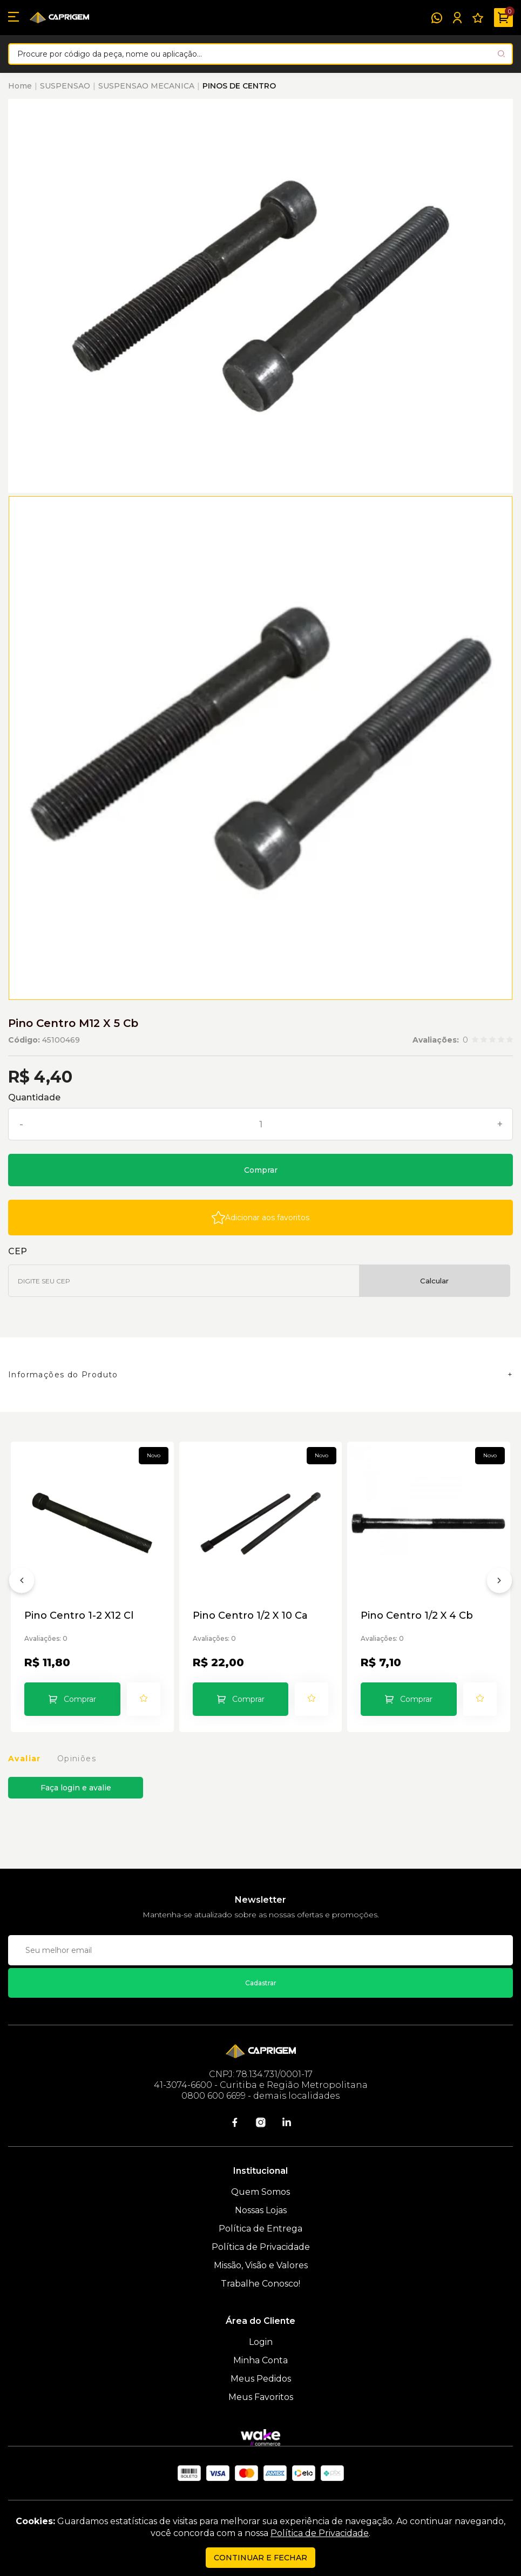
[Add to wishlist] (260, 1217)
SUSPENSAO (65, 86)
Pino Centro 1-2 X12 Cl (78, 1615)
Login (261, 2342)
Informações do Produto (63, 1375)
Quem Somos (260, 2192)
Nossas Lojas (261, 2210)
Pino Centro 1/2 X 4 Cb (417, 1615)
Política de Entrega (260, 2228)
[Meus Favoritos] (477, 18)
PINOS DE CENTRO (239, 86)
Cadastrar (260, 1983)
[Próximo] (499, 1582)
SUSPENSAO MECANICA (146, 86)
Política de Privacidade (261, 2247)
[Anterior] (21, 1582)
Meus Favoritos (260, 2397)
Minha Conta (260, 2360)
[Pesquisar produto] (501, 53)
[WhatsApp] (436, 17)
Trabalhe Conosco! (260, 2283)
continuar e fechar (260, 2558)
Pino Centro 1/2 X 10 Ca (250, 1615)
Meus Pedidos (261, 2379)
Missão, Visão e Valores (261, 2265)
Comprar (261, 1170)
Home (20, 86)
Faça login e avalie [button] (75, 1788)
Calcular (434, 1280)
